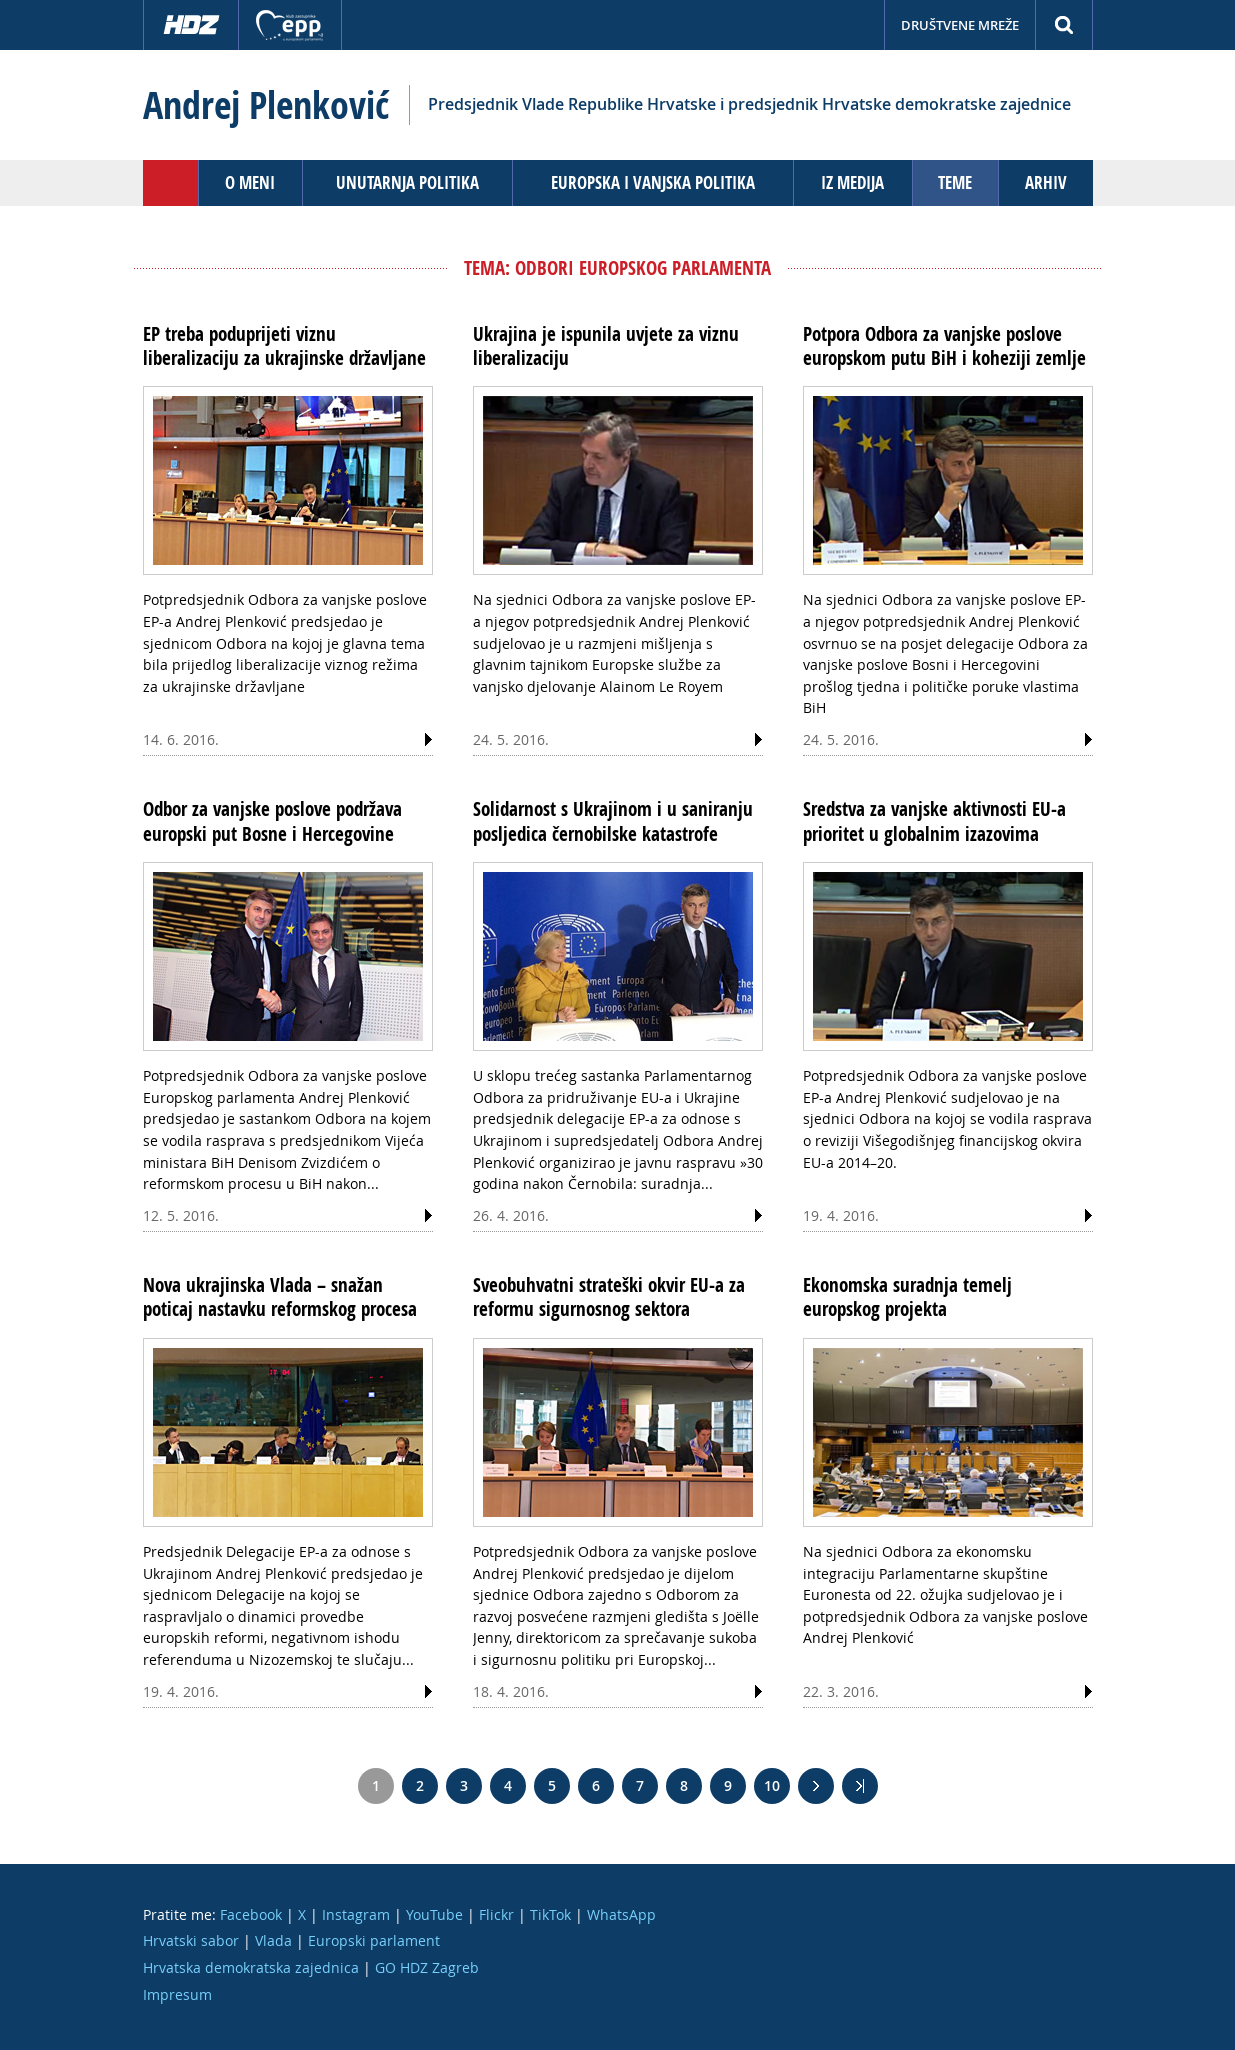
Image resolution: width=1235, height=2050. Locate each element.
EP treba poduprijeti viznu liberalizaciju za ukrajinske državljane (284, 346)
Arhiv (1046, 182)
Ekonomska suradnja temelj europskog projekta (907, 1297)
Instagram (356, 1914)
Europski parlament (374, 1940)
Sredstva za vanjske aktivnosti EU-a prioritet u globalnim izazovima (934, 821)
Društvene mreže (960, 25)
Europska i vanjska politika (653, 182)
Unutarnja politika (407, 182)
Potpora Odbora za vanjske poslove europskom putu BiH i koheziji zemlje (944, 346)
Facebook (251, 1914)
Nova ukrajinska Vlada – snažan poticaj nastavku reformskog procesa (280, 1297)
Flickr (496, 1914)
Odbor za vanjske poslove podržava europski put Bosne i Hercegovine (272, 821)
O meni (250, 182)
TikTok (550, 1914)
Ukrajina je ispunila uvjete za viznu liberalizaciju (606, 346)
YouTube (434, 1914)
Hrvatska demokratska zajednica (251, 1967)
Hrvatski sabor (191, 1940)
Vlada (273, 1940)
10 (772, 1785)
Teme (955, 182)
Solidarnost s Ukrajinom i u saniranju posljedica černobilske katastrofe (613, 821)
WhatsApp (621, 1914)
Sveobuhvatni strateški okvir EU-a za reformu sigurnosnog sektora (609, 1297)
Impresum (177, 1994)
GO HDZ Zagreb (427, 1967)
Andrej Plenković (266, 105)
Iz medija (852, 182)
